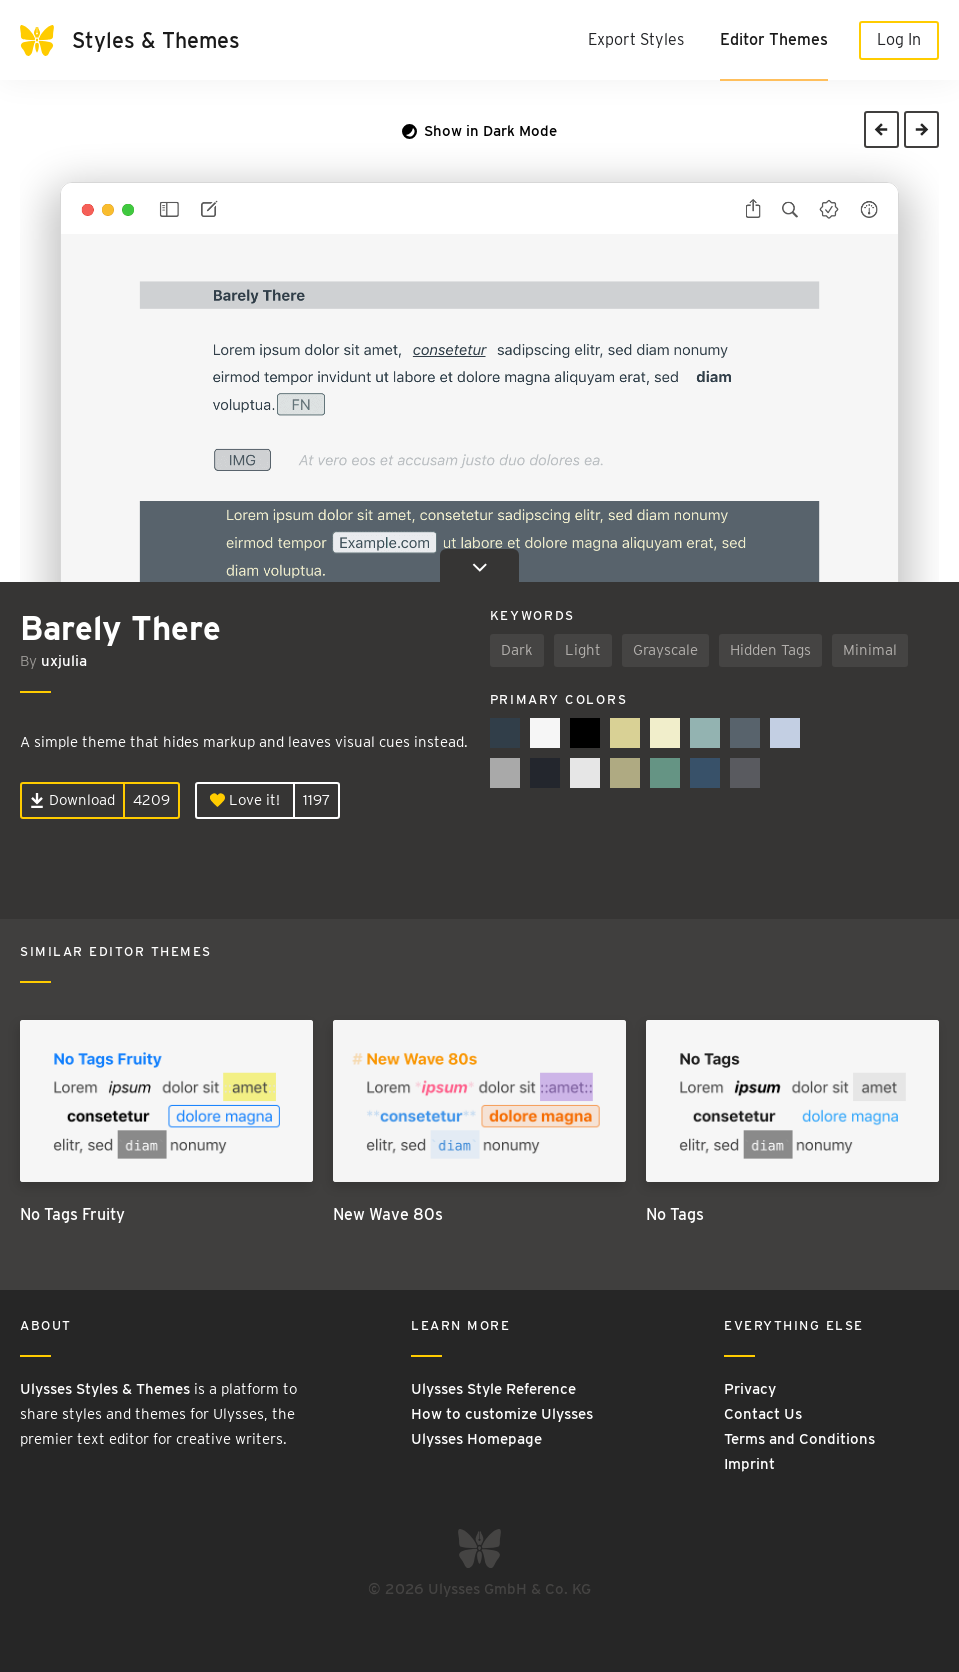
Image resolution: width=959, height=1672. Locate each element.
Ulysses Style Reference (493, 1389)
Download (72, 800)
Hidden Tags (770, 650)
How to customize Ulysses (502, 1414)
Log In (899, 39)
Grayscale (665, 650)
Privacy (750, 1389)
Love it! (245, 800)
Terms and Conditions (799, 1439)
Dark (517, 650)
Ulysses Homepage (476, 1439)
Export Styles (636, 39)
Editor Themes (774, 39)
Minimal (870, 650)
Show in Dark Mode (479, 131)
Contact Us (763, 1414)
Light (583, 650)
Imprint (749, 1464)
